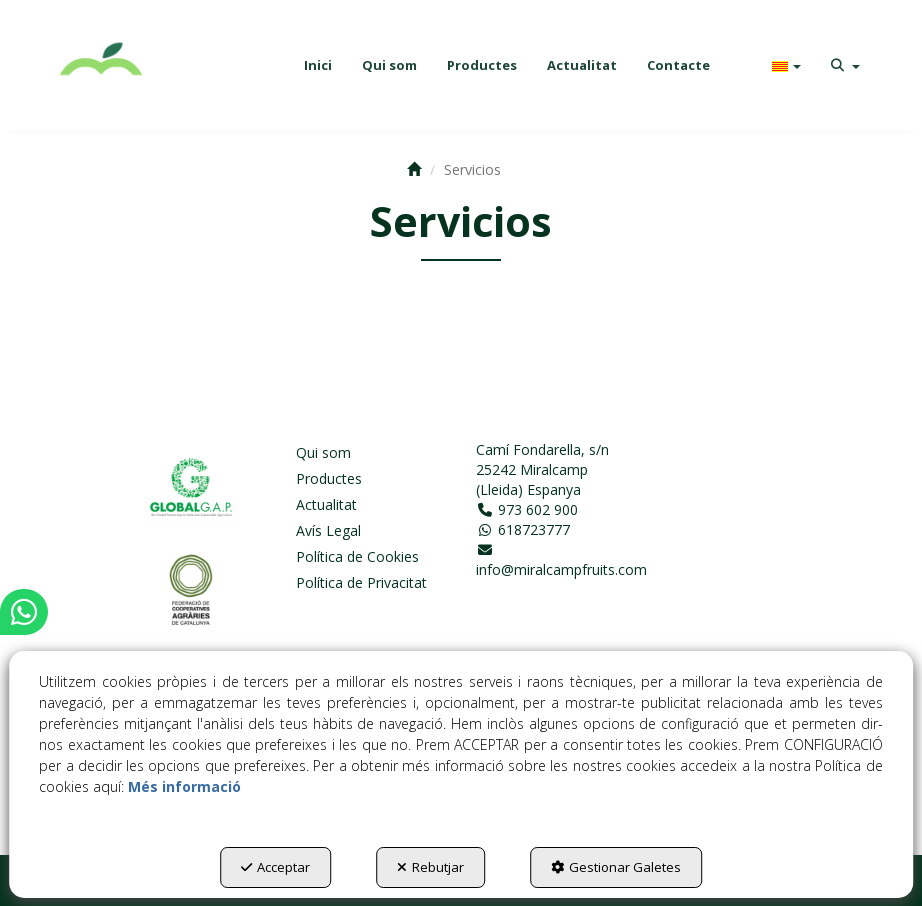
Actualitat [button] (326, 504)
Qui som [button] (323, 452)
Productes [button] (329, 478)
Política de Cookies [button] (357, 556)
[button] (102, 65)
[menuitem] (318, 65)
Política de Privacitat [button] (361, 582)
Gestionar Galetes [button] (616, 867)
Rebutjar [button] (430, 867)
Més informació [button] (184, 786)
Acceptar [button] (275, 867)
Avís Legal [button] (328, 530)
